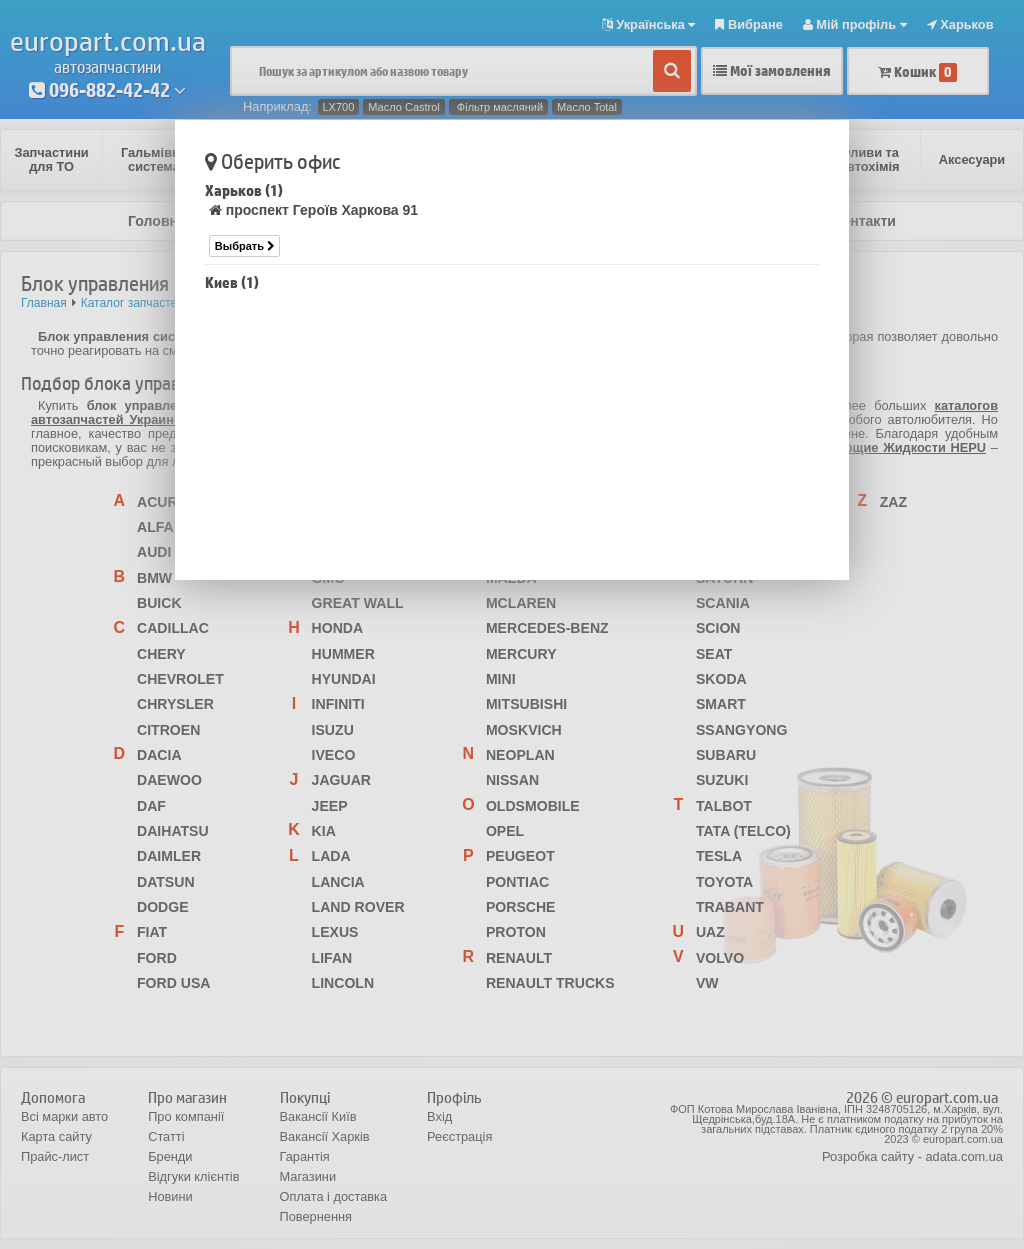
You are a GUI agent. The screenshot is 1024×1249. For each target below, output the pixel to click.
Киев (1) (232, 282)
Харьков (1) (244, 190)
